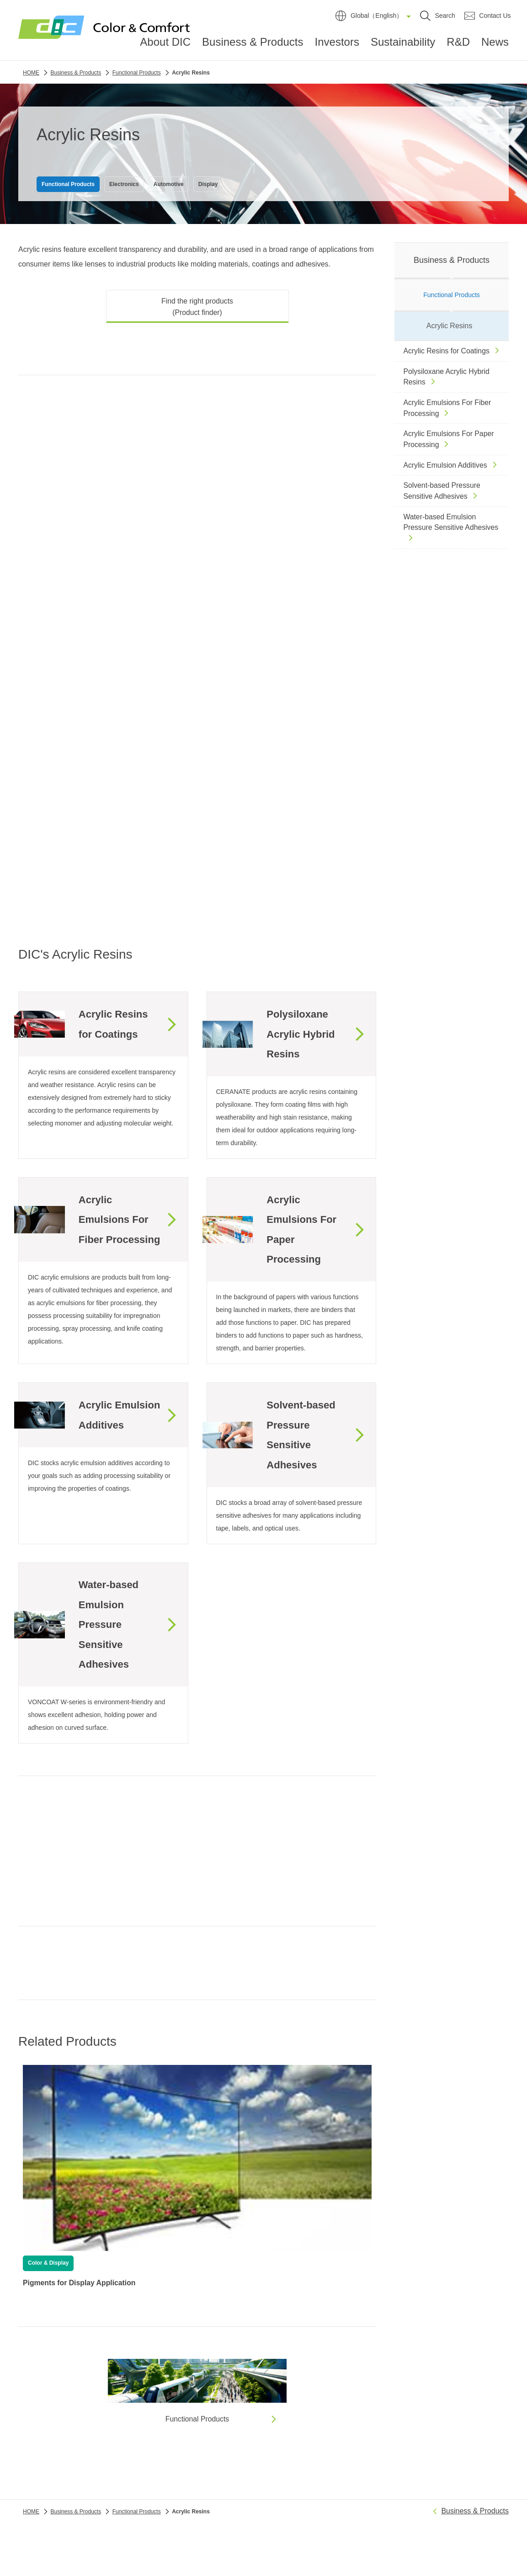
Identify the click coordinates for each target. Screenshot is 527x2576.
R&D (458, 45)
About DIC (165, 45)
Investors (337, 45)
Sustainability (403, 45)
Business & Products (252, 45)
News (495, 45)
